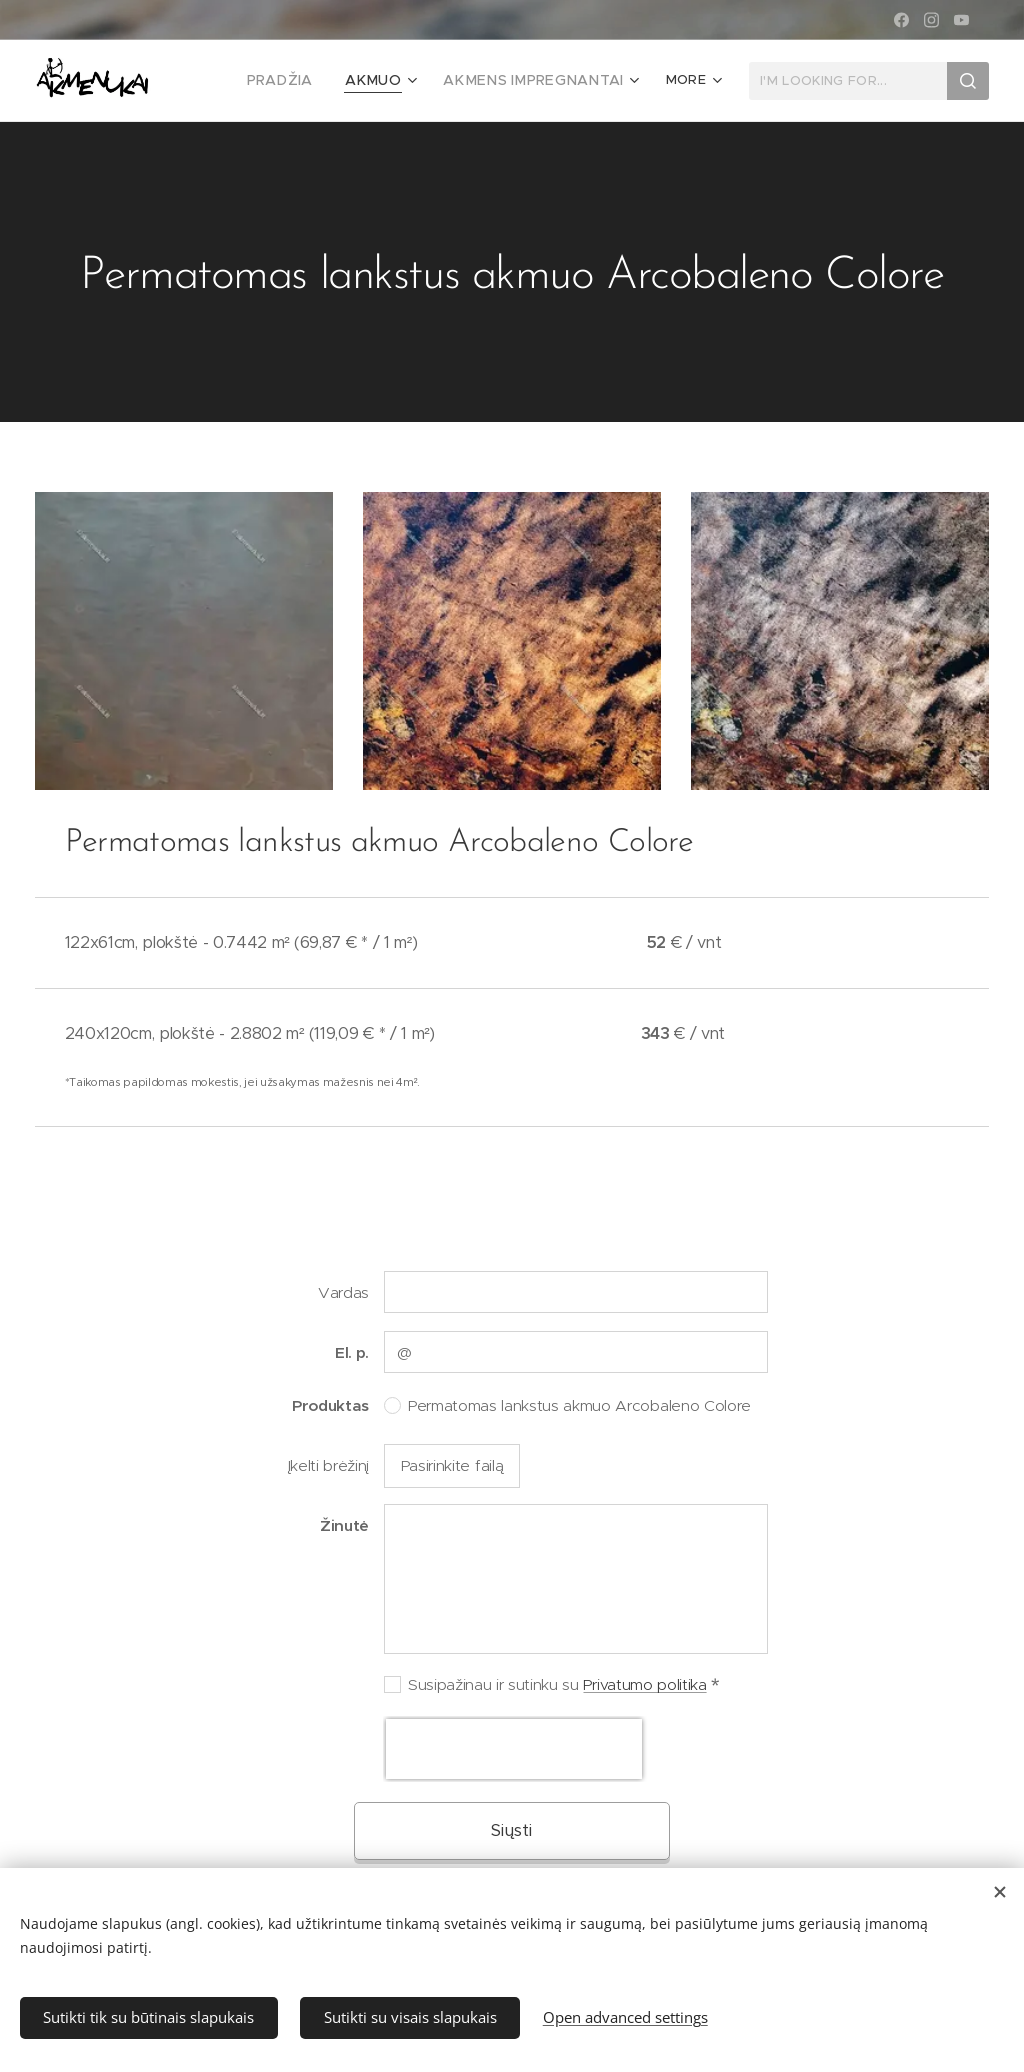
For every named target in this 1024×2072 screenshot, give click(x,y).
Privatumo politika (644, 1684)
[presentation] (514, 1749)
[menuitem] (310, 81)
